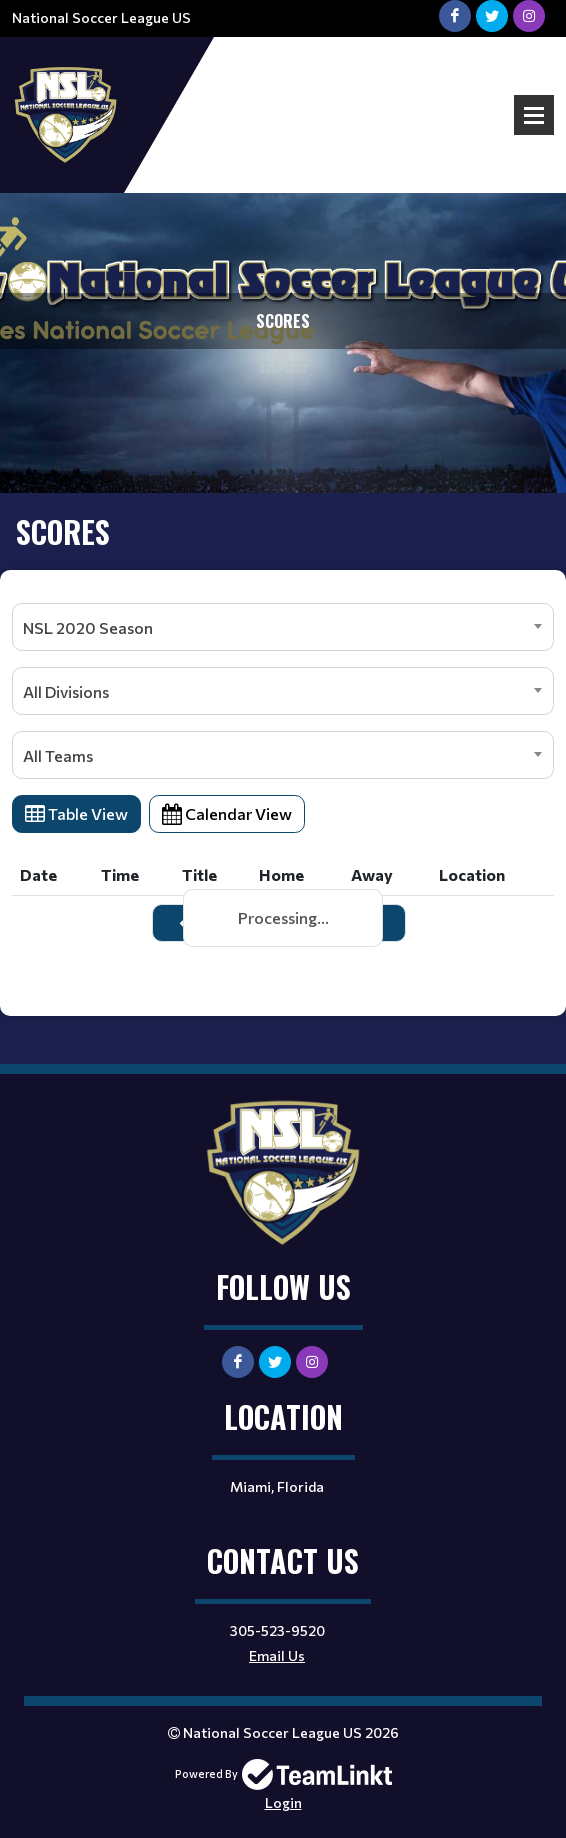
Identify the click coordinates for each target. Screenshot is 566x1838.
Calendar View (227, 813)
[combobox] (283, 627)
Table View (76, 813)
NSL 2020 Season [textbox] (88, 627)
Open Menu (534, 115)
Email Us (277, 1655)
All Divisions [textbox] (66, 691)
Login (283, 1802)
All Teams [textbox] (58, 755)
